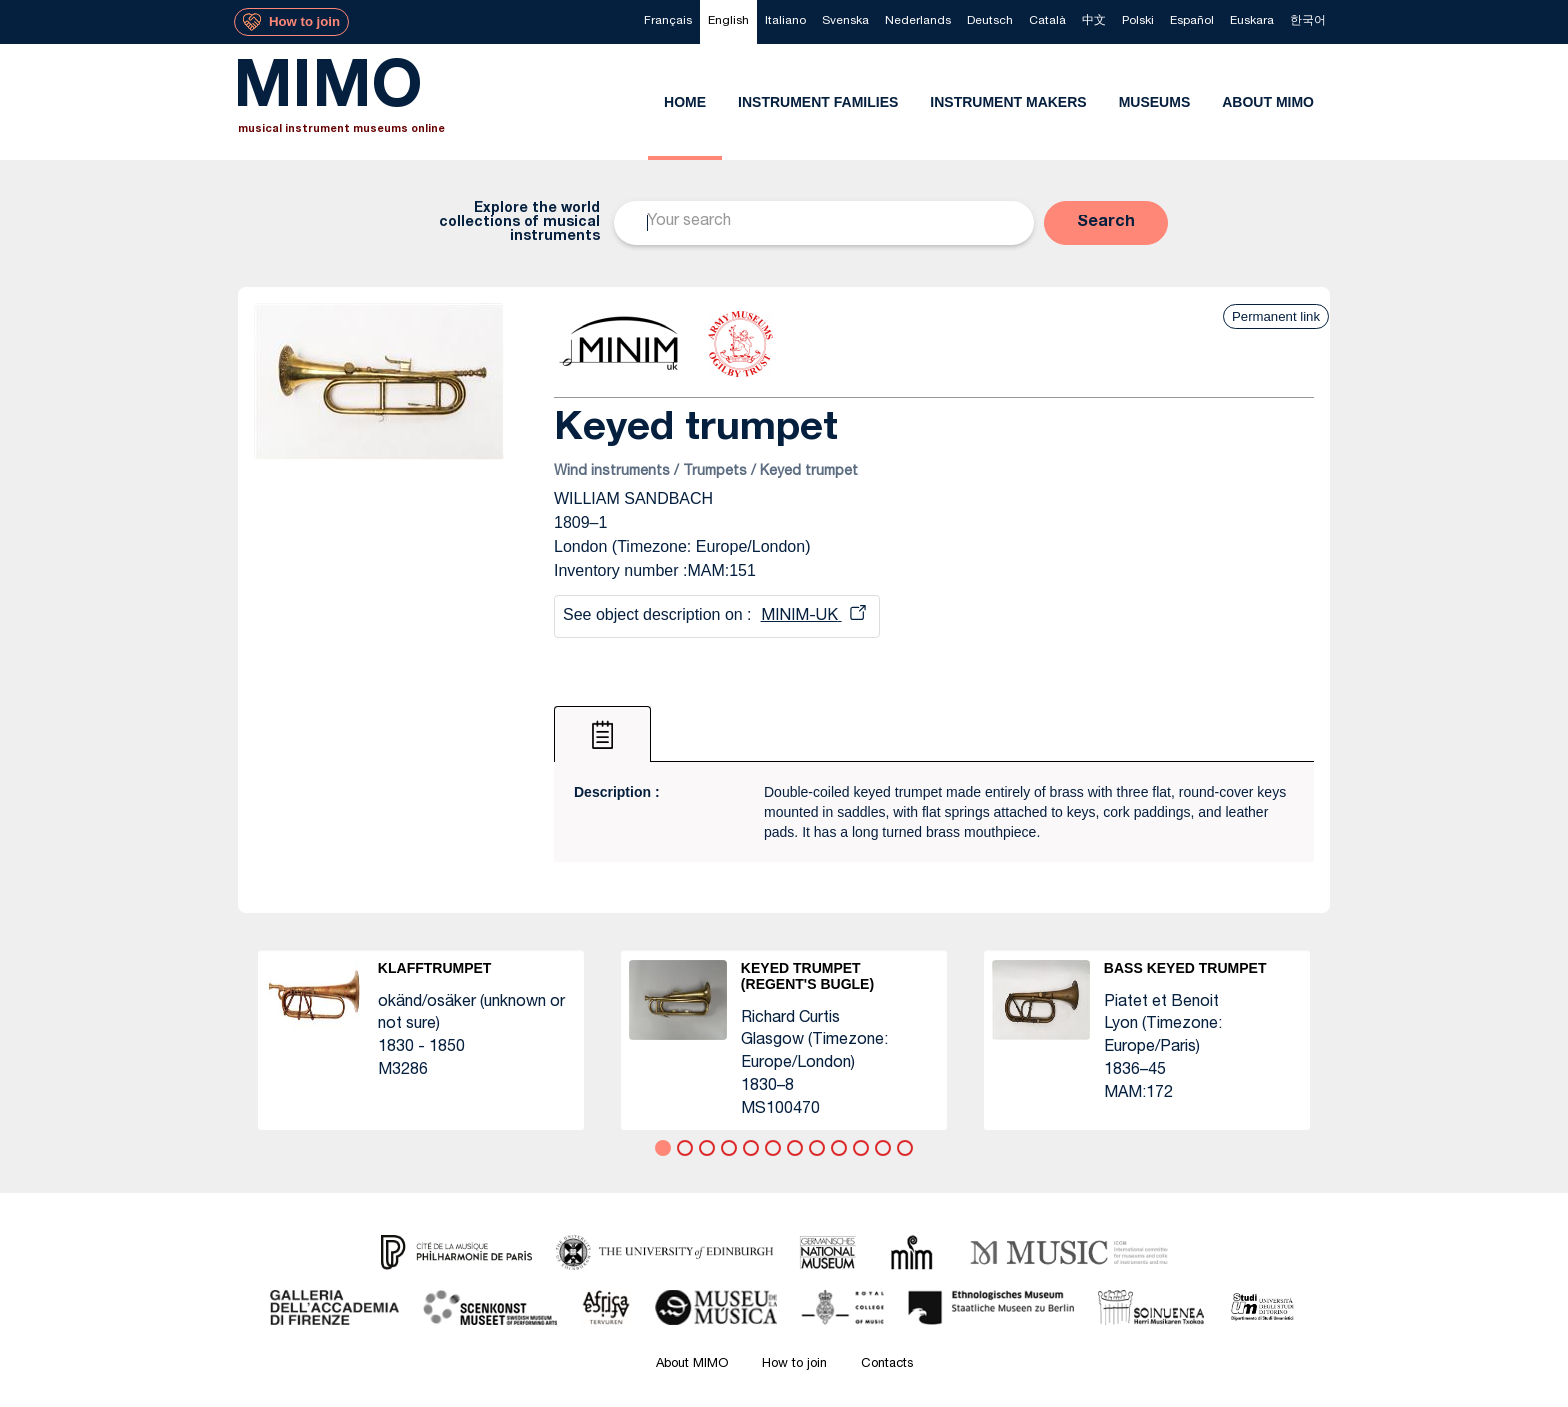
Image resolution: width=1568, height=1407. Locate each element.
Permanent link (1276, 316)
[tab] (602, 734)
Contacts (887, 1364)
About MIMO (692, 1364)
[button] (1106, 223)
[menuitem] (668, 22)
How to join (794, 1364)
